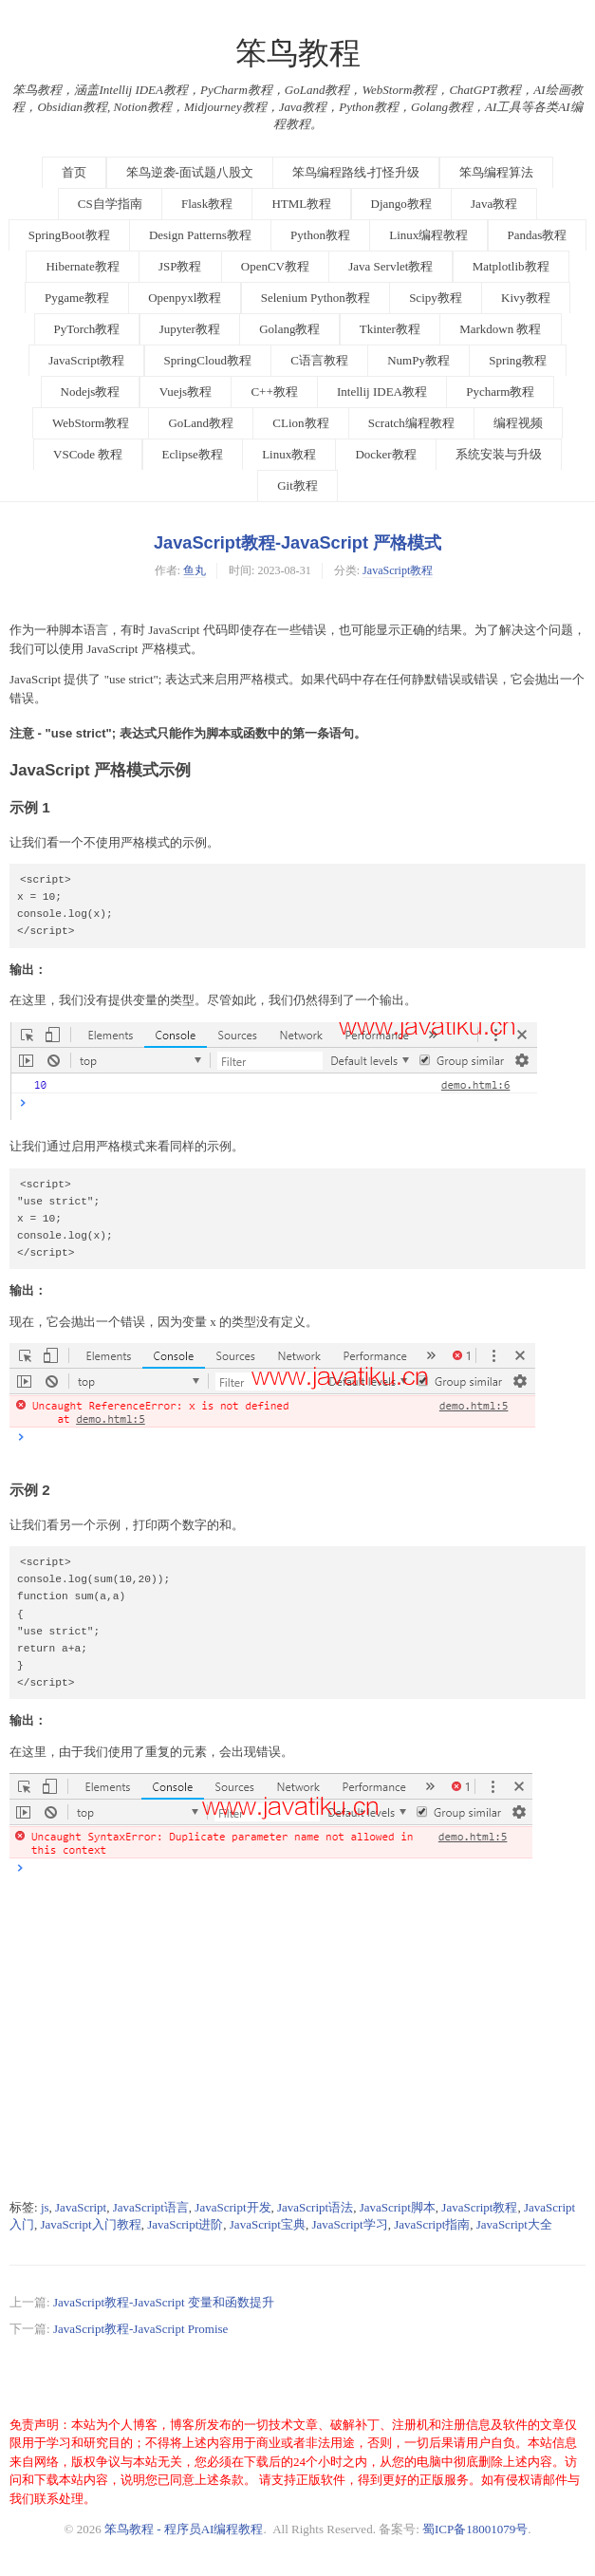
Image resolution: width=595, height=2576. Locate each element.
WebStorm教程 (90, 423)
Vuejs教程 (186, 391)
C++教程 (274, 391)
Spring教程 (518, 360)
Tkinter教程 (390, 329)
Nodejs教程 (91, 391)
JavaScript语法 (315, 2207)
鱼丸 (194, 570)
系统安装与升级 (499, 454)
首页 (74, 172)
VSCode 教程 (87, 454)
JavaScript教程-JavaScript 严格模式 (297, 542)
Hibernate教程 (82, 266)
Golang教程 (289, 329)
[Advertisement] (297, 2054)
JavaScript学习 (349, 2224)
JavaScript (80, 2207)
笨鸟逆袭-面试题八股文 (189, 172)
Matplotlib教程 (511, 266)
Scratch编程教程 (411, 423)
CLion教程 (300, 423)
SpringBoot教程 (69, 235)
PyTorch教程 (87, 329)
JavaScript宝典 (268, 2224)
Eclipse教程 (192, 454)
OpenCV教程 (275, 266)
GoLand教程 (200, 423)
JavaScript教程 (86, 360)
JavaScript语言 (151, 2207)
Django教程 (401, 203)
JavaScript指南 (432, 2224)
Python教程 (320, 235)
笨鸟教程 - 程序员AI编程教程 (184, 2529)
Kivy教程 (525, 297)
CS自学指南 (110, 203)
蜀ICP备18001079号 (475, 2529)
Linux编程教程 (428, 235)
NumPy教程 (418, 360)
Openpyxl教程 (184, 297)
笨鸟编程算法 (496, 172)
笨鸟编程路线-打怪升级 (355, 172)
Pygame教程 (77, 297)
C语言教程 (319, 360)
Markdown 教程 (500, 329)
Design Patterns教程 (200, 235)
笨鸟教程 (298, 53)
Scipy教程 (435, 297)
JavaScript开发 (232, 2207)
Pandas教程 (537, 235)
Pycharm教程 (500, 391)
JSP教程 (180, 266)
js (45, 2207)
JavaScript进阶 (185, 2224)
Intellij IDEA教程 (382, 391)
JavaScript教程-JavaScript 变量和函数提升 (163, 2302)
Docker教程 (385, 454)
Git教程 (297, 485)
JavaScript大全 (514, 2224)
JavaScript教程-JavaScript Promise (141, 2329)
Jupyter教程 (189, 329)
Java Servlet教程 (390, 266)
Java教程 (494, 203)
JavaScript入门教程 (91, 2224)
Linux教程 (289, 454)
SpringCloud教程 (207, 360)
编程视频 (518, 423)
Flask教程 (206, 203)
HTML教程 (301, 203)
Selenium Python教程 (315, 297)
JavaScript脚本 (398, 2207)
